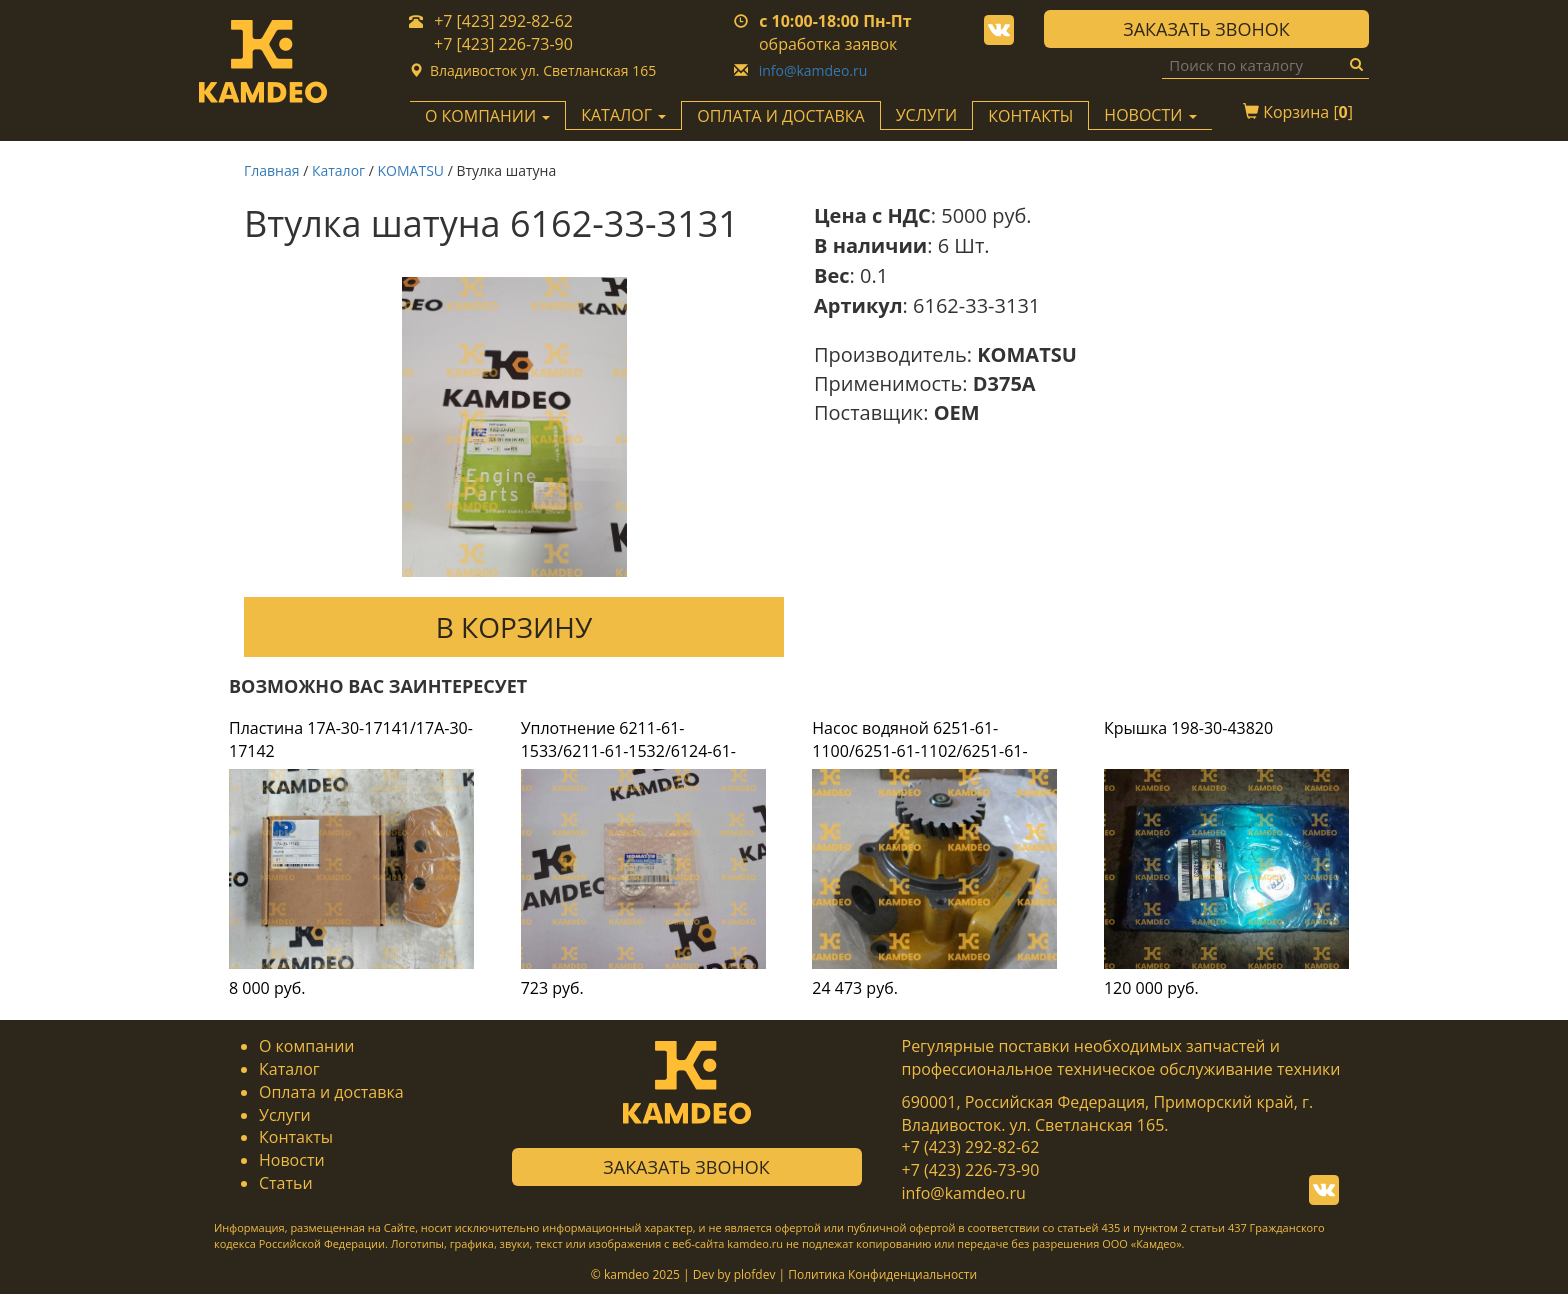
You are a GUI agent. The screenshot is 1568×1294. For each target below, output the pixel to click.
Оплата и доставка (780, 116)
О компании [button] (487, 116)
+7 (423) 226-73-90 (971, 1170)
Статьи (286, 1183)
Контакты (1030, 116)
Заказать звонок (1206, 29)
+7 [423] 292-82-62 (503, 21)
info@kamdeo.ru (813, 70)
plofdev (755, 1274)
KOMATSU (411, 170)
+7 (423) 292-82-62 (971, 1147)
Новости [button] (1150, 115)
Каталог (338, 170)
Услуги (927, 115)
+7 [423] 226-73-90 (503, 44)
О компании (307, 1046)
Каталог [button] (623, 115)
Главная (272, 170)
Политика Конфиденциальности (882, 1274)
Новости (292, 1160)
